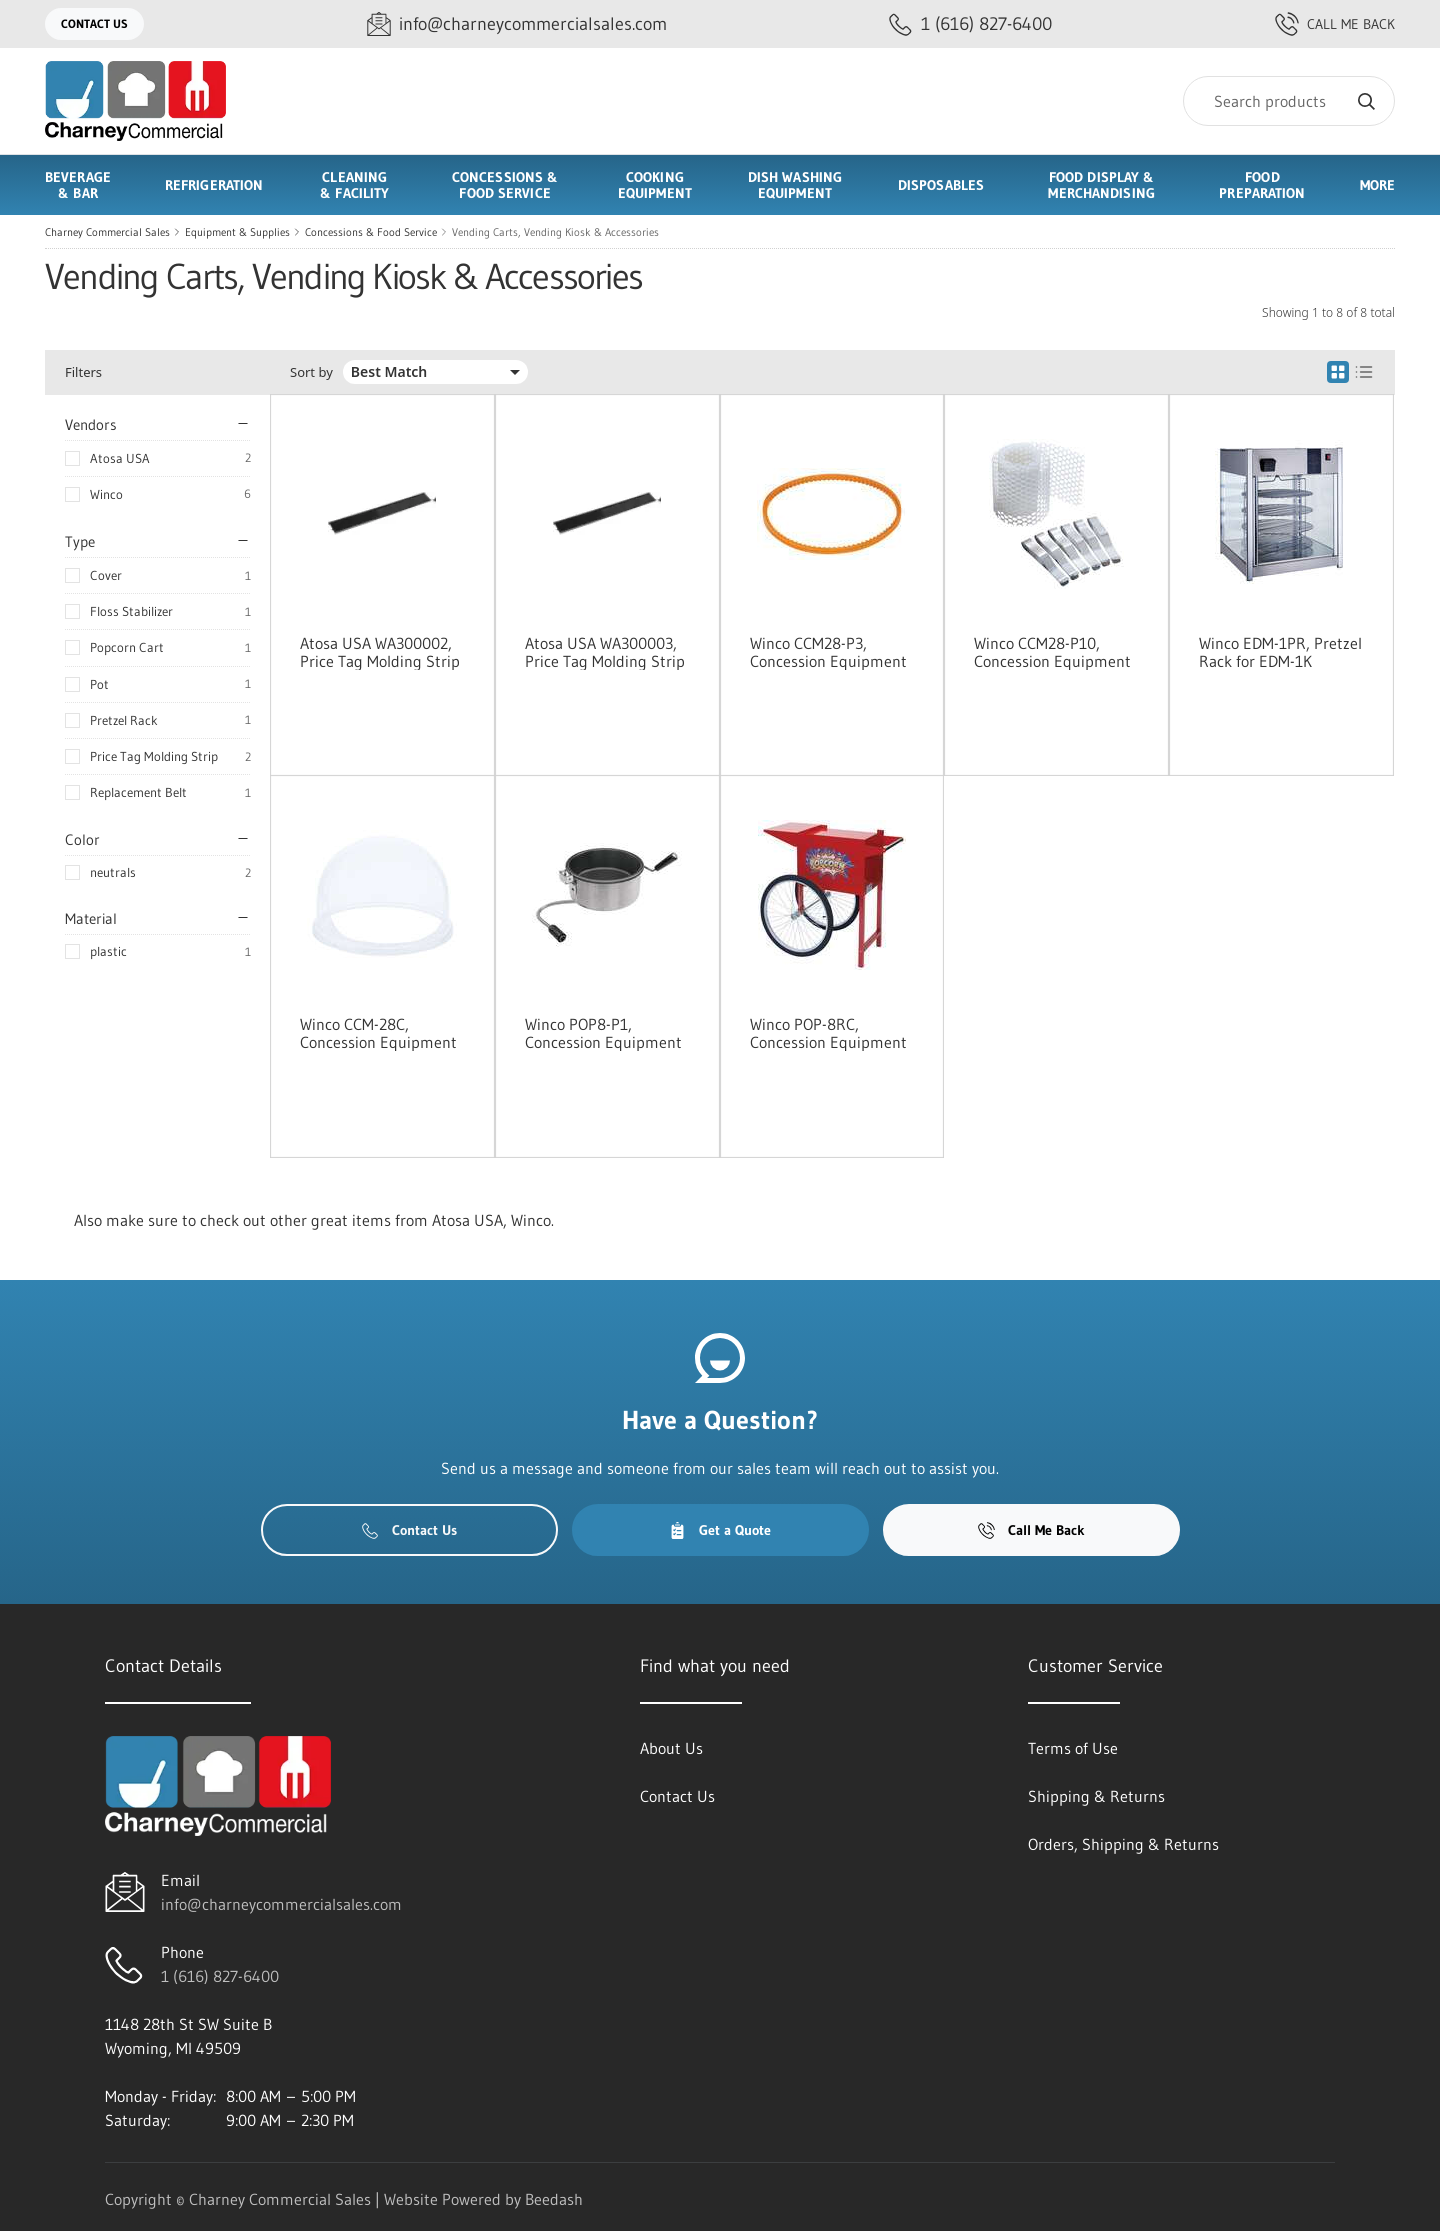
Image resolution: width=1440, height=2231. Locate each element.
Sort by (311, 372)
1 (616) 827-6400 (220, 1976)
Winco (106, 494)
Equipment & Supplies (237, 232)
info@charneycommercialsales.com (281, 1904)
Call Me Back (1335, 24)
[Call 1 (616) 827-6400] (970, 24)
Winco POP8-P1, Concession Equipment (603, 1033)
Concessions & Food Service (371, 232)
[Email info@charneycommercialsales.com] (517, 24)
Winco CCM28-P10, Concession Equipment (1052, 652)
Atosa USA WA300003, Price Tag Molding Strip (605, 652)
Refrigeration (214, 185)
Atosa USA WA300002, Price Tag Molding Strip (380, 652)
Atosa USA (120, 458)
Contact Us (94, 23)
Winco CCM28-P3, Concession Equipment (828, 652)
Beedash (554, 2199)
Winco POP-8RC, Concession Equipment (828, 1033)
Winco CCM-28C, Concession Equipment (378, 1033)
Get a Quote (720, 1530)
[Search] (1289, 101)
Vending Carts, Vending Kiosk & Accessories (555, 232)
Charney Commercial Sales (107, 232)
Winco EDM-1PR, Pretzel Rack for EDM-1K (1280, 652)
